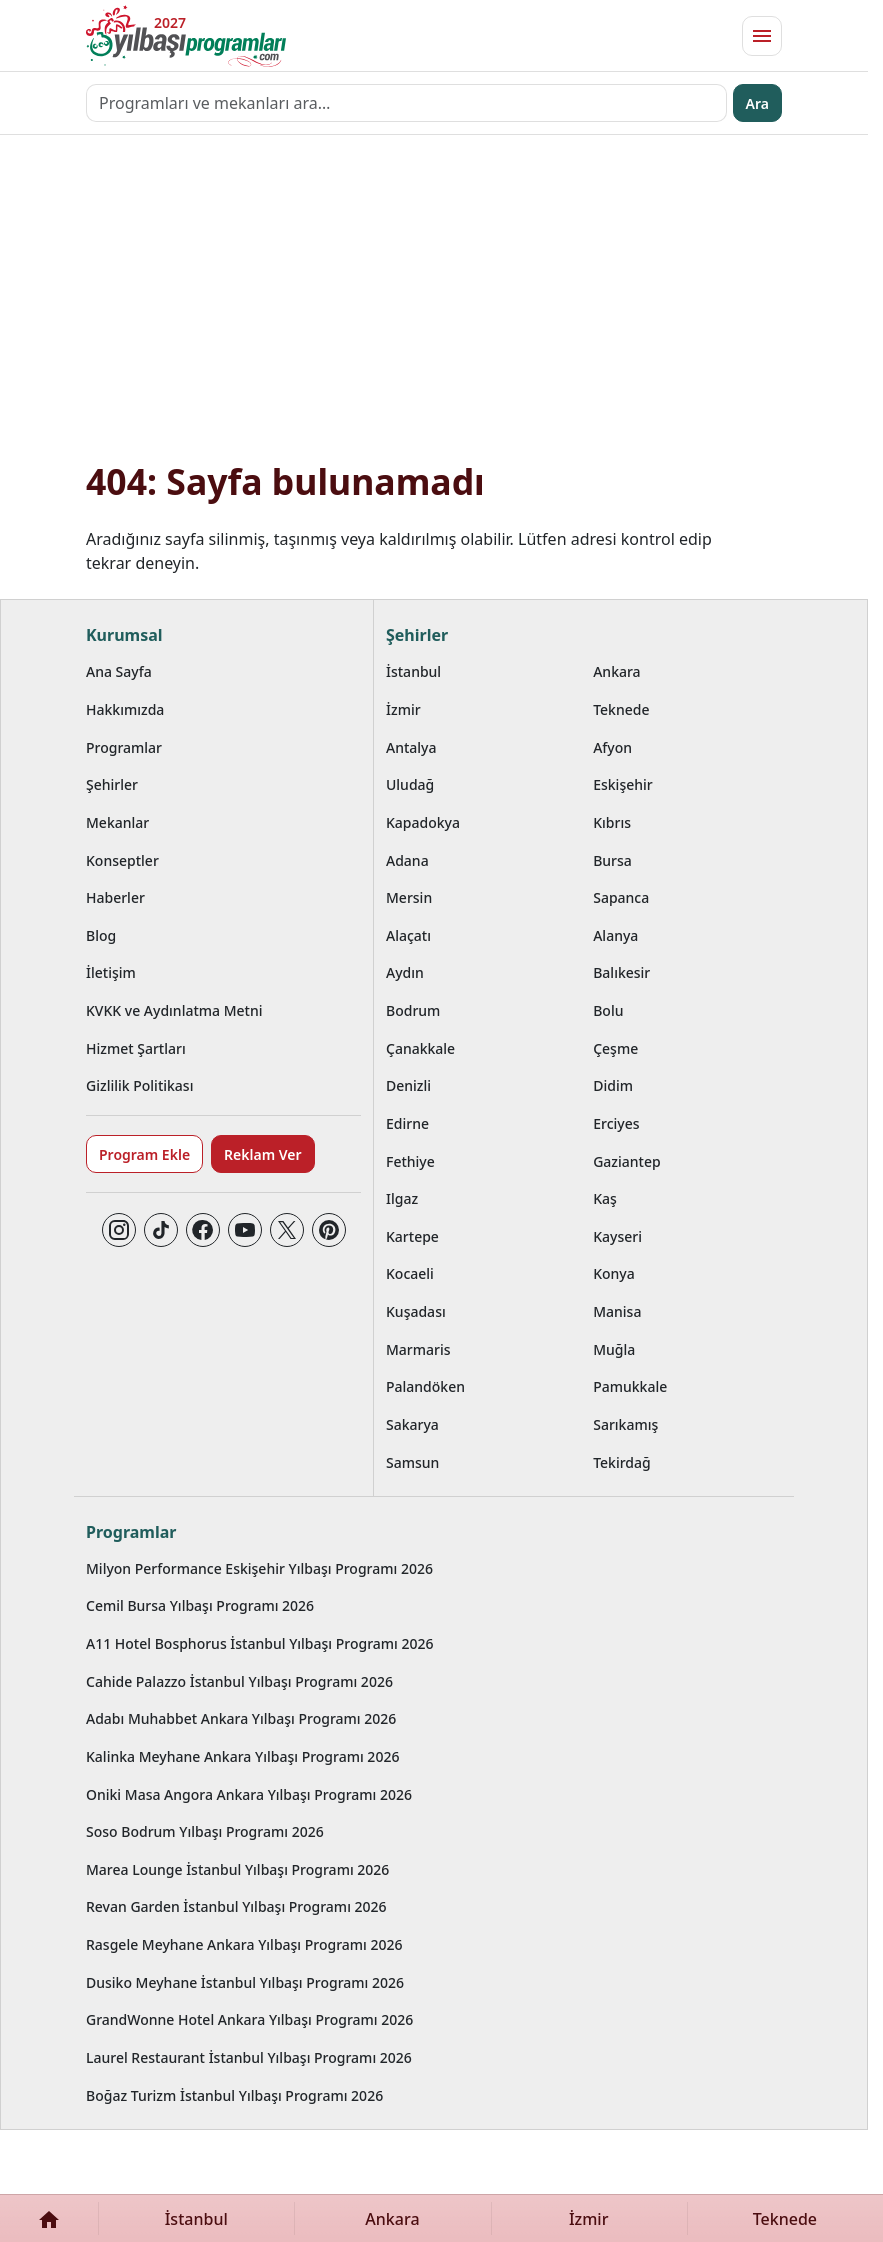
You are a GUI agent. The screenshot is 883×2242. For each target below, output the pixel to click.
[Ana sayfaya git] (186, 36)
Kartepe (412, 1236)
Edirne (407, 1123)
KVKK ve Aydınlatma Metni (174, 1010)
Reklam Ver (262, 1154)
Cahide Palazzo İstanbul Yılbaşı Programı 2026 (239, 1681)
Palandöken (425, 1386)
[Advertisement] (434, 309)
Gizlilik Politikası (139, 1085)
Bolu (608, 1010)
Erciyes (616, 1123)
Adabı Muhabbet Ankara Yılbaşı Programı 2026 (241, 1718)
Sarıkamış (625, 1424)
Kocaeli (410, 1273)
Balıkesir (621, 972)
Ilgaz (402, 1198)
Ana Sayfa (119, 671)
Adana (407, 860)
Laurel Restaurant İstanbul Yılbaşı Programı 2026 (249, 2057)
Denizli (408, 1085)
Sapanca (621, 897)
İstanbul (413, 671)
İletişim (111, 972)
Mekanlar (117, 822)
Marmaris (418, 1349)
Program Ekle (144, 1154)
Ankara (616, 671)
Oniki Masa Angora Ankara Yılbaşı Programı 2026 (249, 1794)
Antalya (411, 747)
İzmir (403, 709)
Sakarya (412, 1424)
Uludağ (410, 784)
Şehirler (112, 784)
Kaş (605, 1198)
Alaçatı (408, 935)
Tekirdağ (622, 1462)
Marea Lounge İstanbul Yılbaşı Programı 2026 (237, 1869)
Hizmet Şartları (136, 1048)
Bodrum (413, 1010)
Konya (614, 1273)
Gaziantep (627, 1161)
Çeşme (615, 1048)
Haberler (115, 897)
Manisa (617, 1311)
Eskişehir (623, 784)
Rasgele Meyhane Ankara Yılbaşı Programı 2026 (244, 1944)
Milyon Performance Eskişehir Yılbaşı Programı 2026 (259, 1568)
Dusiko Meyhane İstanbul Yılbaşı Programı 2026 (245, 1982)
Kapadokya (423, 822)
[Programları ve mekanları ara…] (406, 103)
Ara (757, 103)
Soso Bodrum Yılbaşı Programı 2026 (205, 1831)
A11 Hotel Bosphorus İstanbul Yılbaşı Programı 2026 (260, 1643)
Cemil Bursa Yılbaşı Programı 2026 (200, 1605)
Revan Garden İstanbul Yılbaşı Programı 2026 (236, 1906)
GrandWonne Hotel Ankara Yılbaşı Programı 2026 (249, 2019)
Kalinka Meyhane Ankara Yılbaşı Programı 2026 (242, 1756)
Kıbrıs (612, 822)
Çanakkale (420, 1048)
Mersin (409, 897)
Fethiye (410, 1161)
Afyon (612, 747)
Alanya (615, 935)
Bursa (612, 860)
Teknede (621, 709)
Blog (101, 935)
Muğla (614, 1349)
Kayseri (617, 1236)
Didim (613, 1085)
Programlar (124, 747)
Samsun (412, 1462)
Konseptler (122, 860)
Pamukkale (630, 1386)
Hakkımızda (125, 709)
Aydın (405, 972)
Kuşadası (416, 1311)
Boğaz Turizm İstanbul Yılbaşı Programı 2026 (234, 2095)
